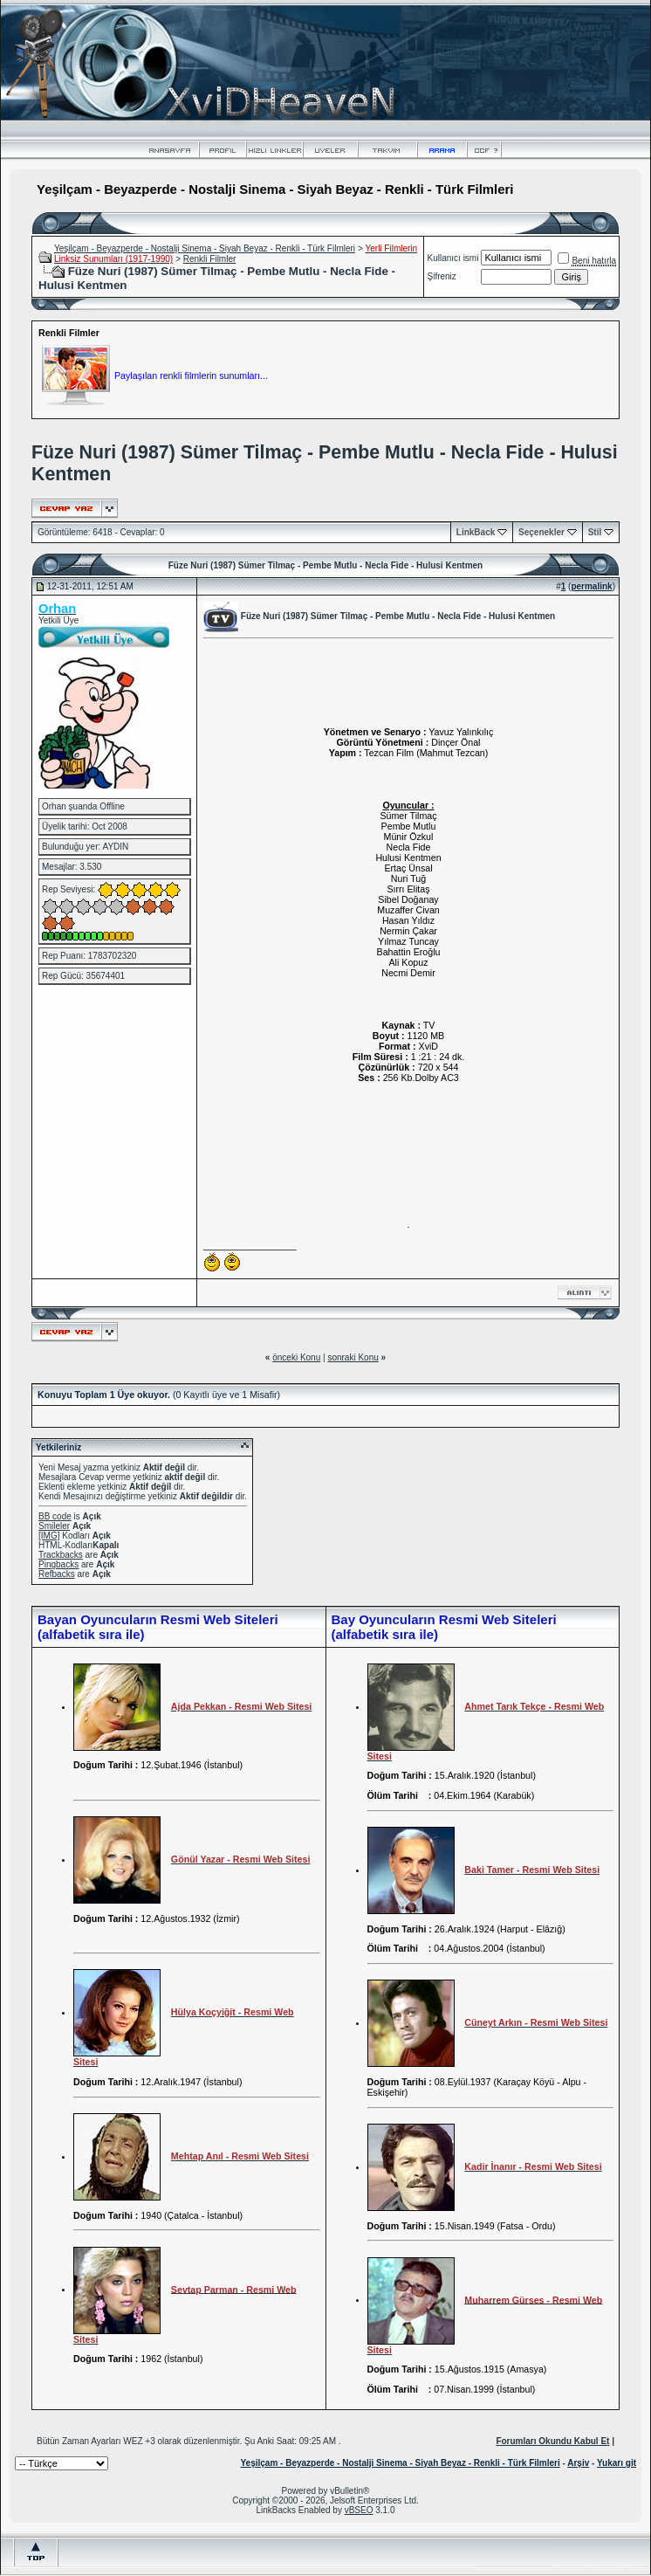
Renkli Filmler (209, 259)
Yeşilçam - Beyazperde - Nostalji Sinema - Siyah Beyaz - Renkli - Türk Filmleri (204, 248)
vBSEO (359, 2510)
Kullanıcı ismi (453, 258)
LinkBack (475, 532)
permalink (591, 586)
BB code (55, 1516)
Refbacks (56, 1574)
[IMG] (48, 1535)
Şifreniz (442, 276)
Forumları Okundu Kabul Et (552, 2441)
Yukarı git (616, 2463)
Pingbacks (58, 1564)
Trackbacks (60, 1555)
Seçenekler (541, 532)
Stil (595, 532)
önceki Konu (296, 1357)
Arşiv (578, 2463)
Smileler (54, 1526)
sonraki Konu (352, 1357)
